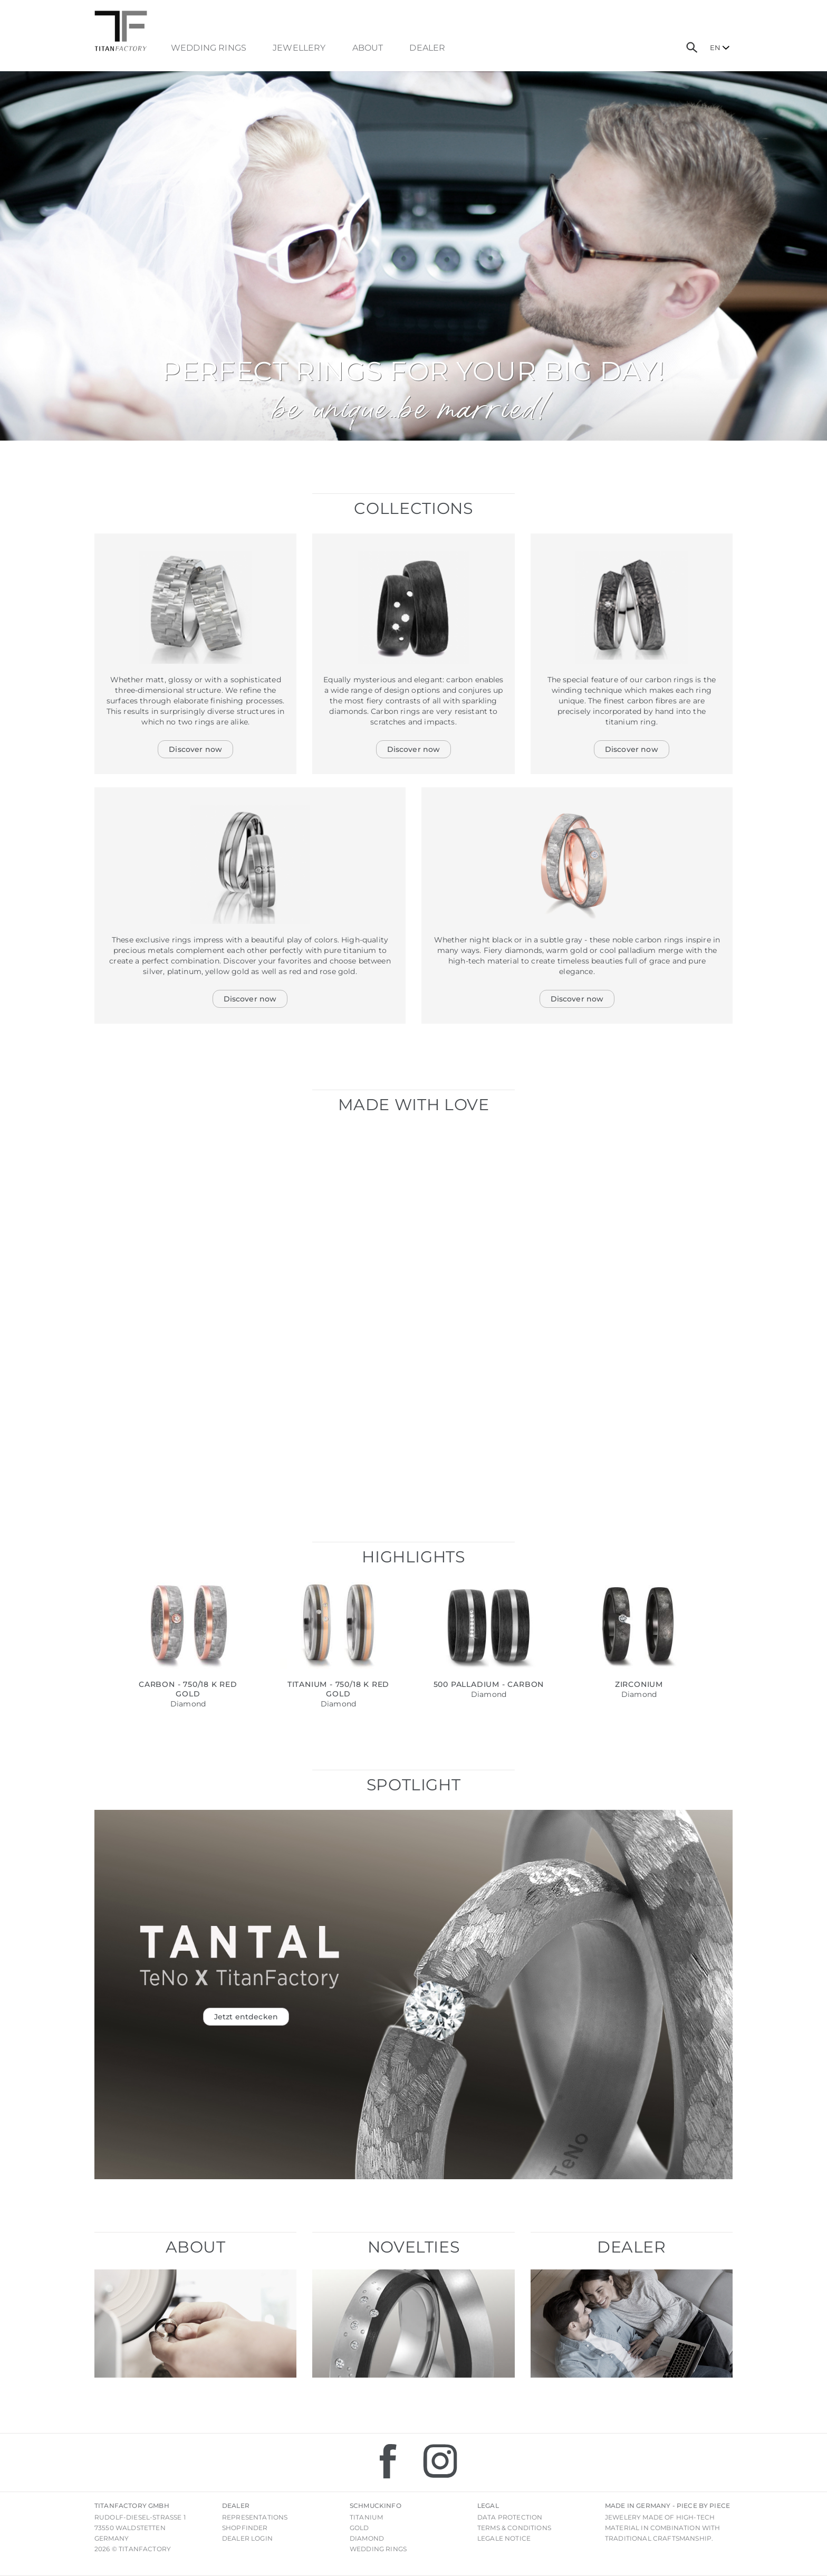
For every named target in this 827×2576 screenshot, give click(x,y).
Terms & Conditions (514, 2528)
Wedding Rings (208, 48)
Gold (359, 2528)
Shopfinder (245, 2528)
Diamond (367, 2538)
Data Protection (509, 2517)
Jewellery (299, 48)
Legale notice (504, 2538)
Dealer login (247, 2538)
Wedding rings (378, 2549)
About (367, 48)
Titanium (366, 2517)
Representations (254, 2517)
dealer (427, 48)
